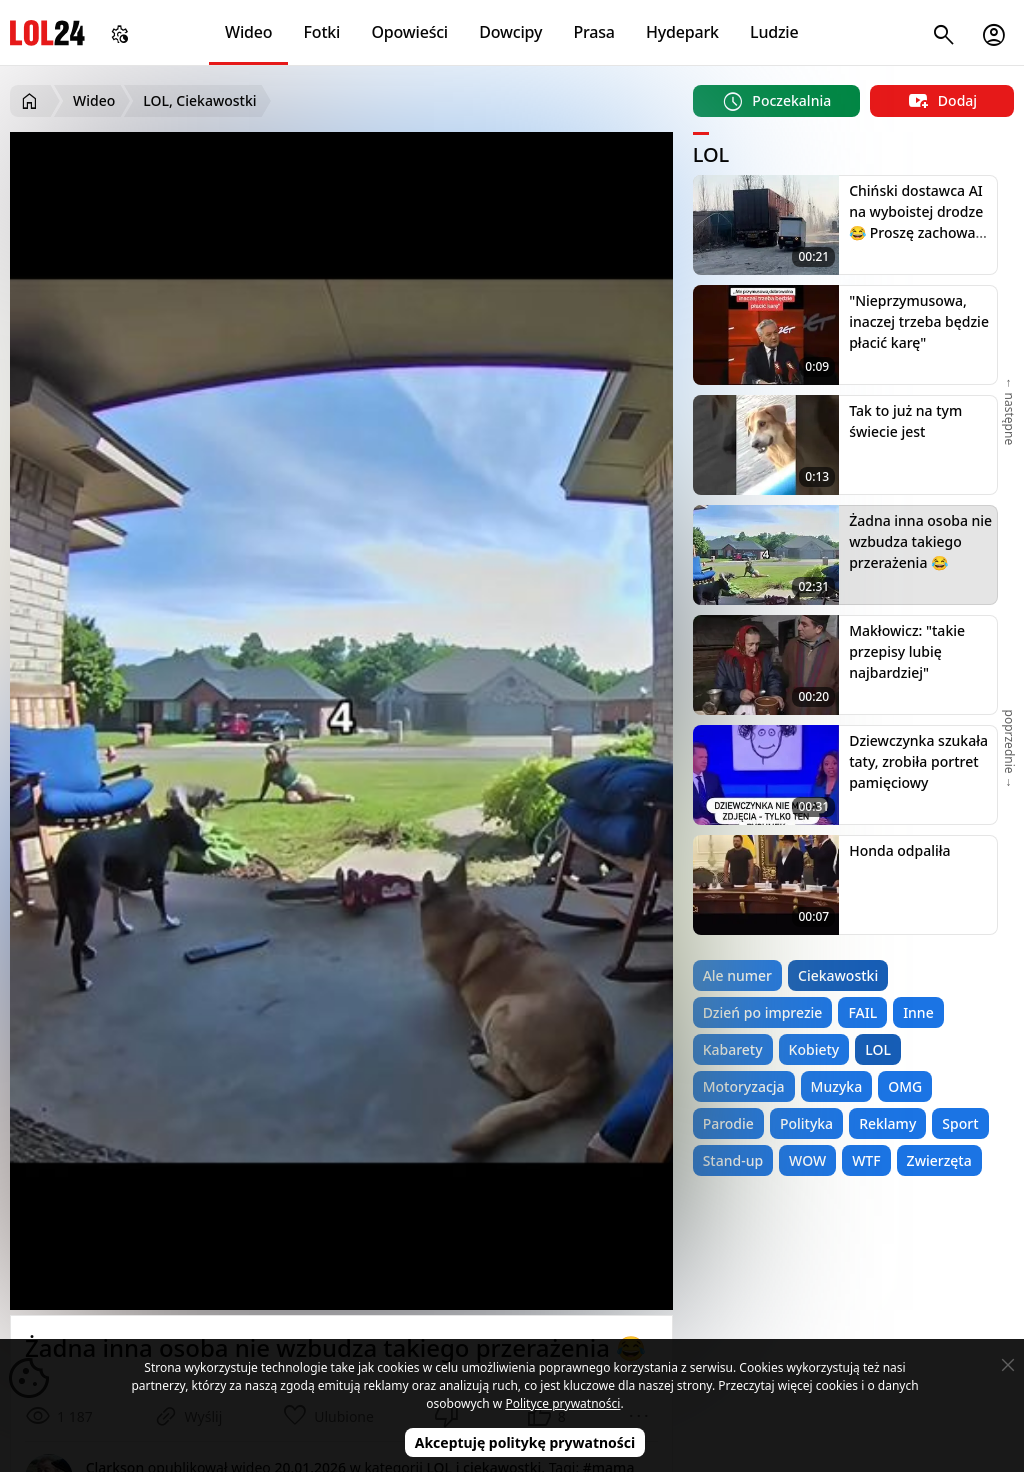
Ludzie (774, 32)
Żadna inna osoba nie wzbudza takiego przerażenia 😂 (920, 541)
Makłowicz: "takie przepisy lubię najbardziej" (907, 651)
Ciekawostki (838, 975)
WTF (866, 1160)
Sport (960, 1123)
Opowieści (410, 32)
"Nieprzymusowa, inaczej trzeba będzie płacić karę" (919, 321)
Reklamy (887, 1123)
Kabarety (733, 1049)
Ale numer (737, 975)
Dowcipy (510, 32)
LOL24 (47, 32)
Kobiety (814, 1049)
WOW (807, 1160)
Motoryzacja (744, 1086)
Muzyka (837, 1086)
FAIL (862, 1012)
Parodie (728, 1123)
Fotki (322, 32)
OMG (905, 1086)
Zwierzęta (939, 1160)
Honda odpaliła (899, 850)
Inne (918, 1012)
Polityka (806, 1123)
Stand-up (733, 1160)
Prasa (593, 32)
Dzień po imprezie (763, 1012)
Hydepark (682, 32)
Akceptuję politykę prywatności (525, 1442)
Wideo (248, 32)
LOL (878, 1049)
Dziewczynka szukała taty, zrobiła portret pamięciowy (918, 761)
